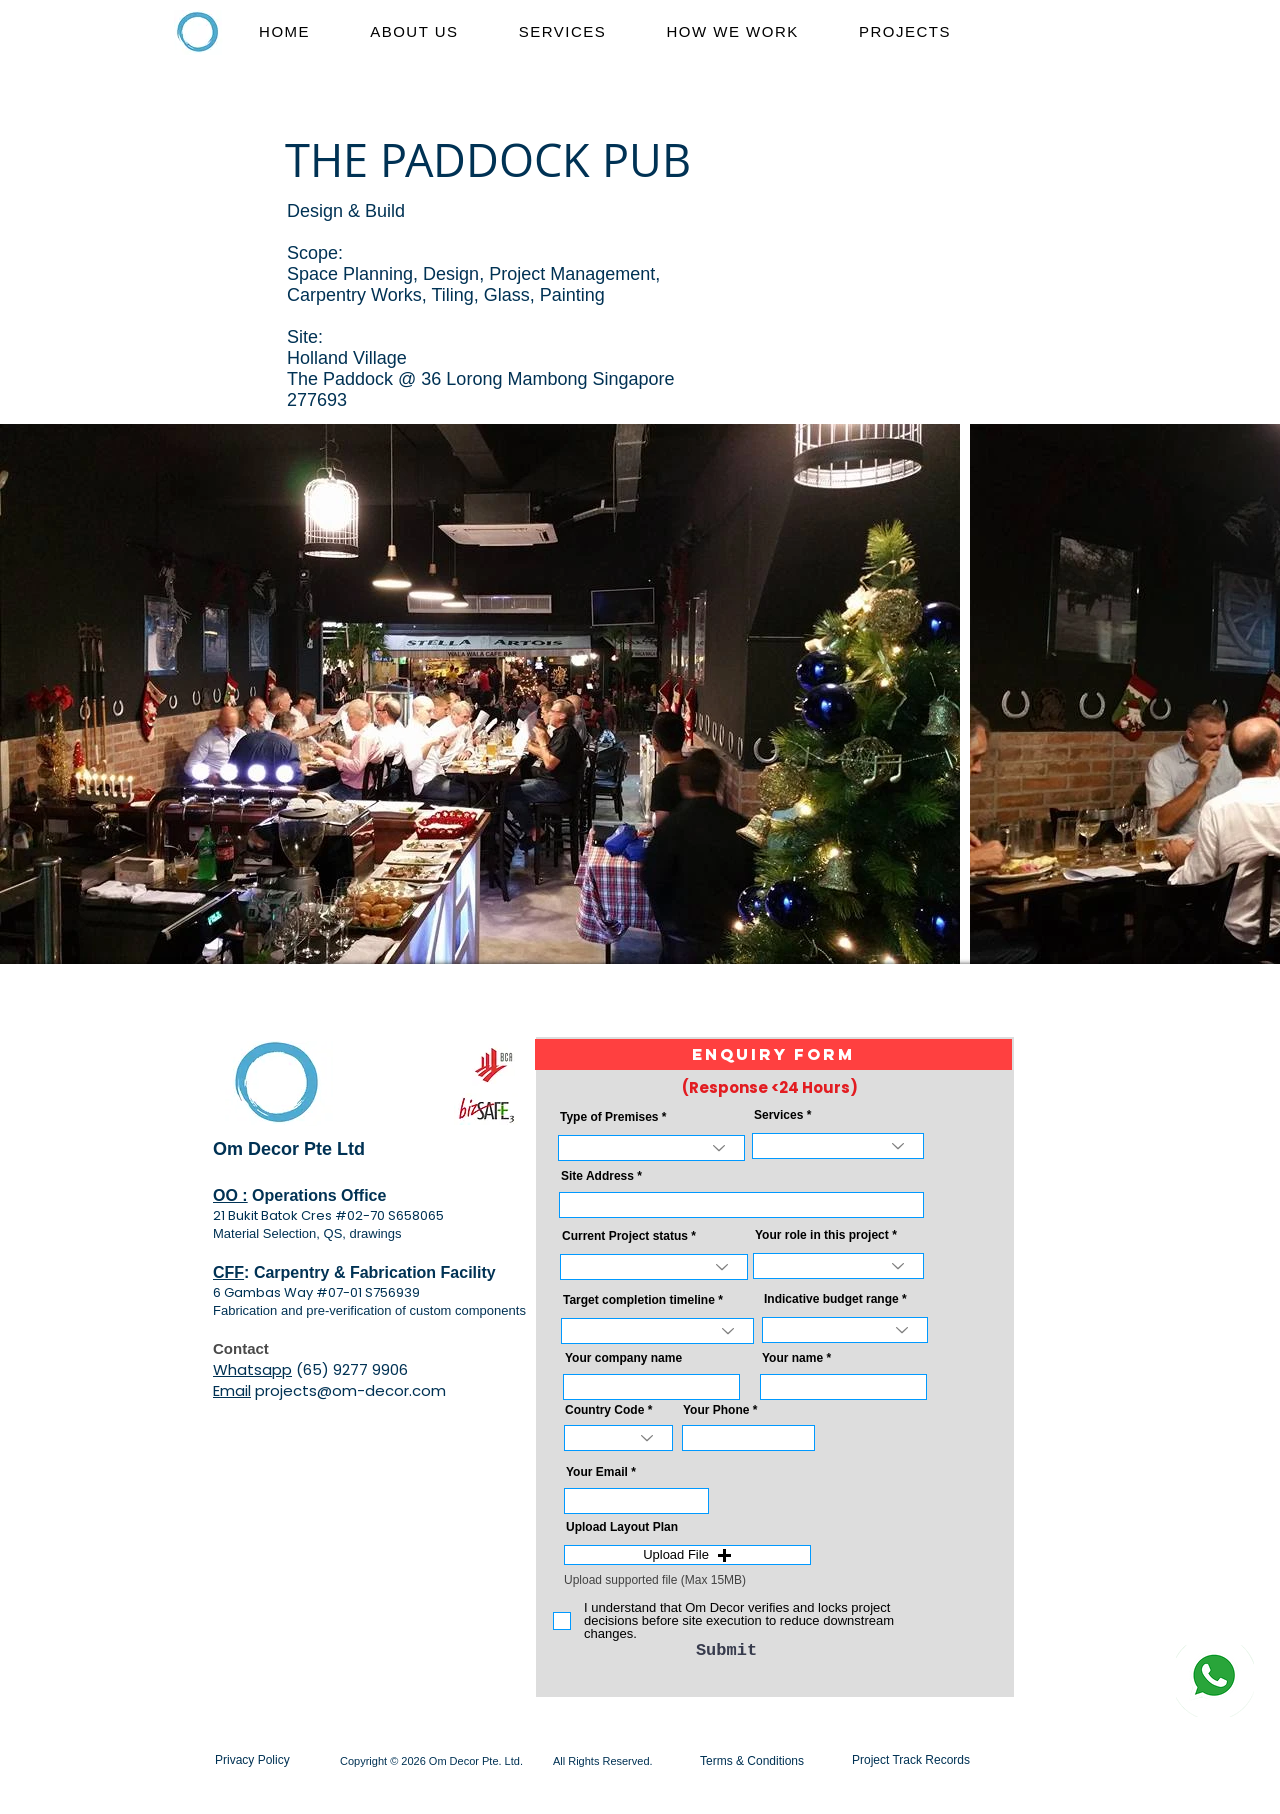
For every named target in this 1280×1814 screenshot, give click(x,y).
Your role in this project (822, 1235)
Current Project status (625, 1236)
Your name (792, 1358)
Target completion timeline (639, 1300)
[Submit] (726, 1650)
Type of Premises (609, 1117)
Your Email (597, 1472)
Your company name (623, 1358)
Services (778, 1115)
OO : (230, 1195)
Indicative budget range (831, 1299)
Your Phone (716, 1410)
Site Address (597, 1176)
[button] (773, 1054)
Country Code (604, 1410)
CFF (228, 1272)
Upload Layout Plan (622, 1527)
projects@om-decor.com (350, 1390)
